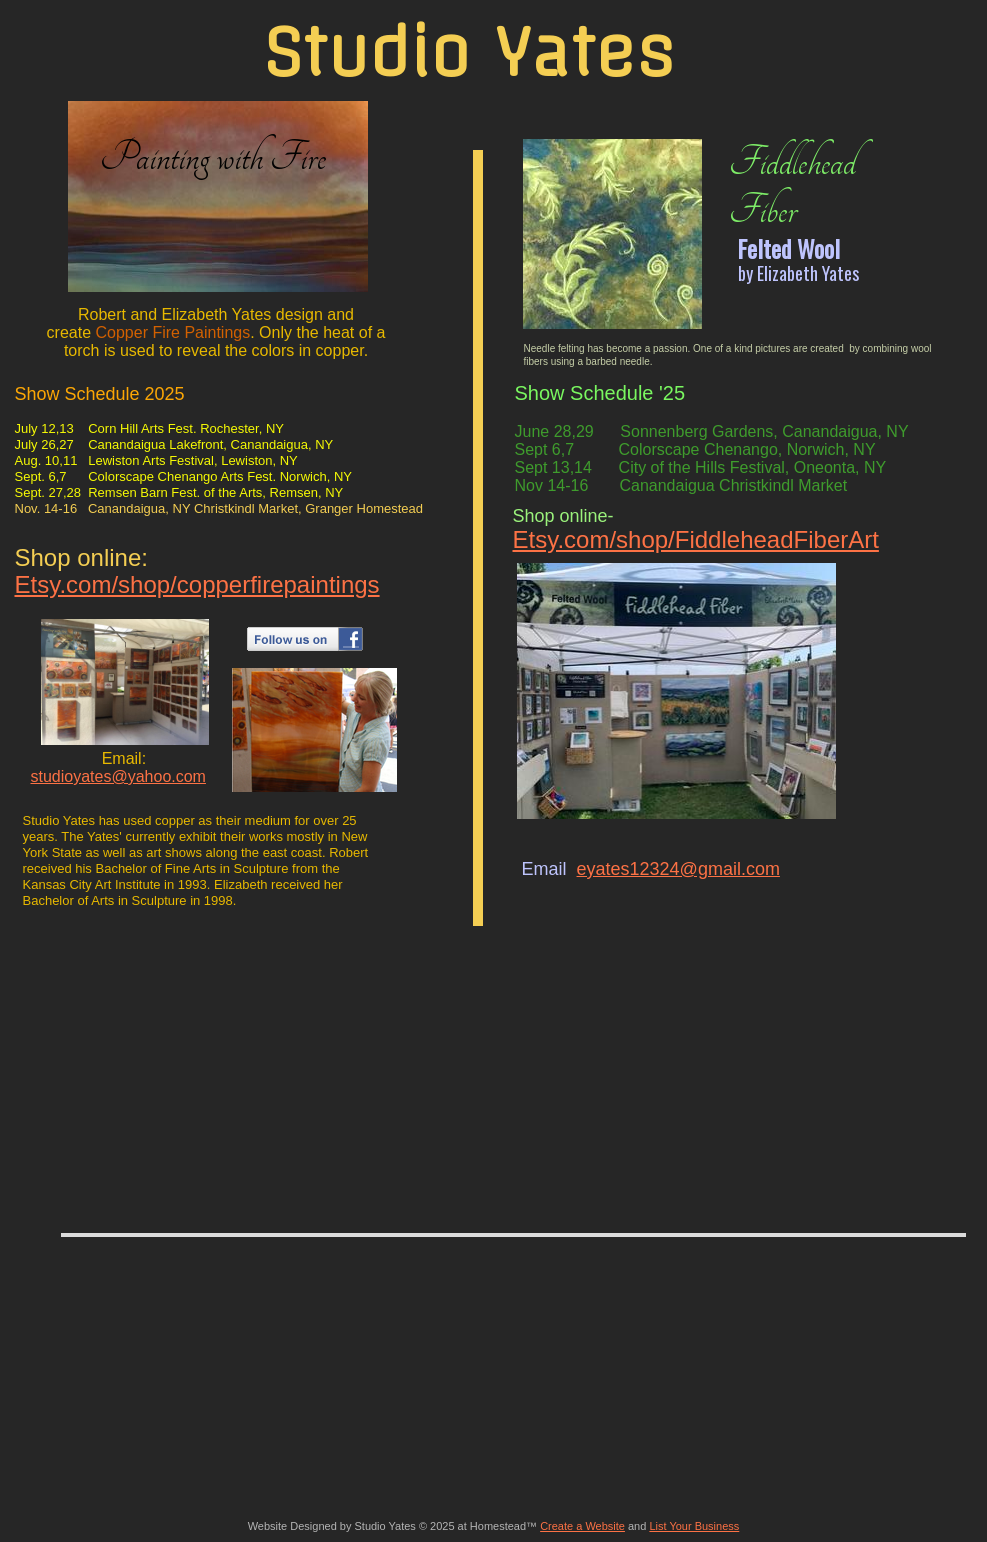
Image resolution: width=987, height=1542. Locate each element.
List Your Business (694, 1526)
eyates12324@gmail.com (678, 869)
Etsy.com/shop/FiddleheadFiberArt (696, 539)
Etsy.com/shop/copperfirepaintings (197, 584)
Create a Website (582, 1526)
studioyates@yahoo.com (118, 776)
